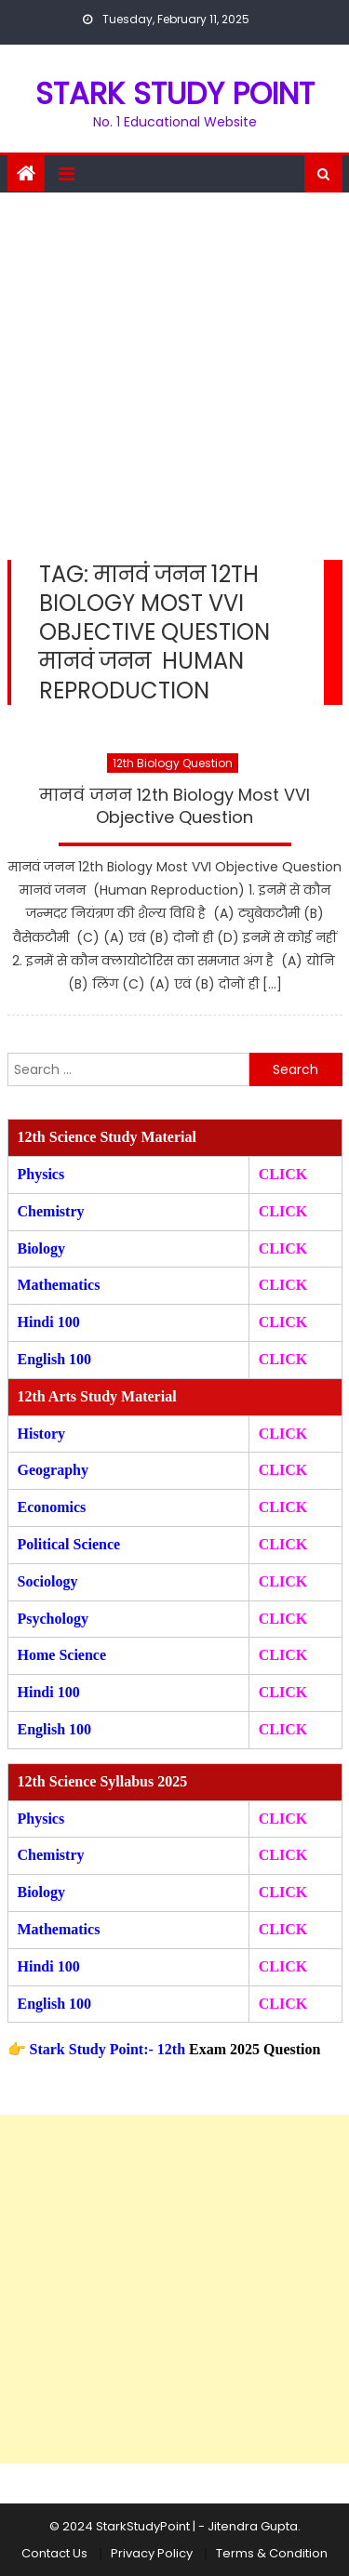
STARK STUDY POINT (175, 93)
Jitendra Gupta (253, 2526)
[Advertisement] (174, 376)
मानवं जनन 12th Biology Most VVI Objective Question (174, 806)
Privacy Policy (152, 2553)
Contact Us (54, 2553)
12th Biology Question (173, 763)
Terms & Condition (272, 2553)
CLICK (283, 1285)
